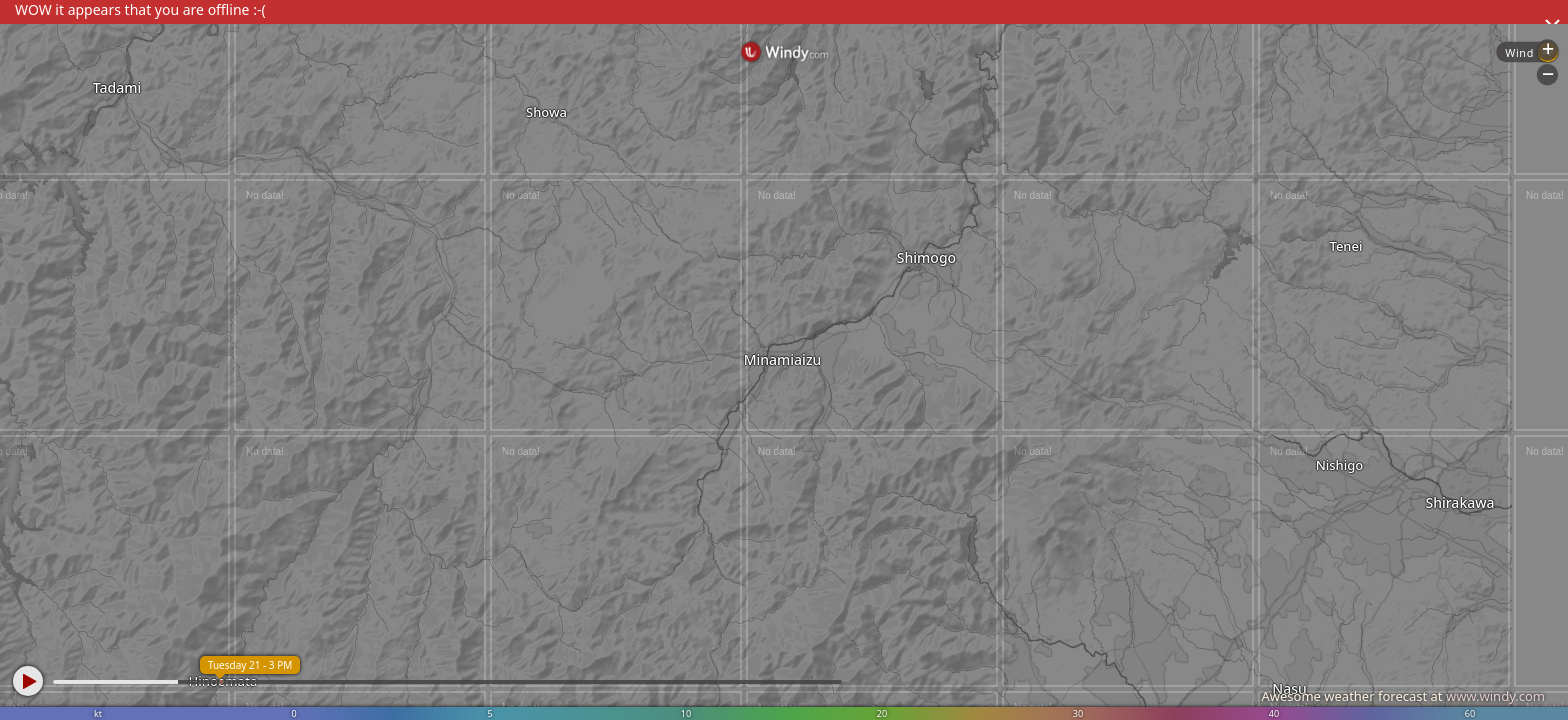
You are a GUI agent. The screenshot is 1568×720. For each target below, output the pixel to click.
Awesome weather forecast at (1403, 696)
